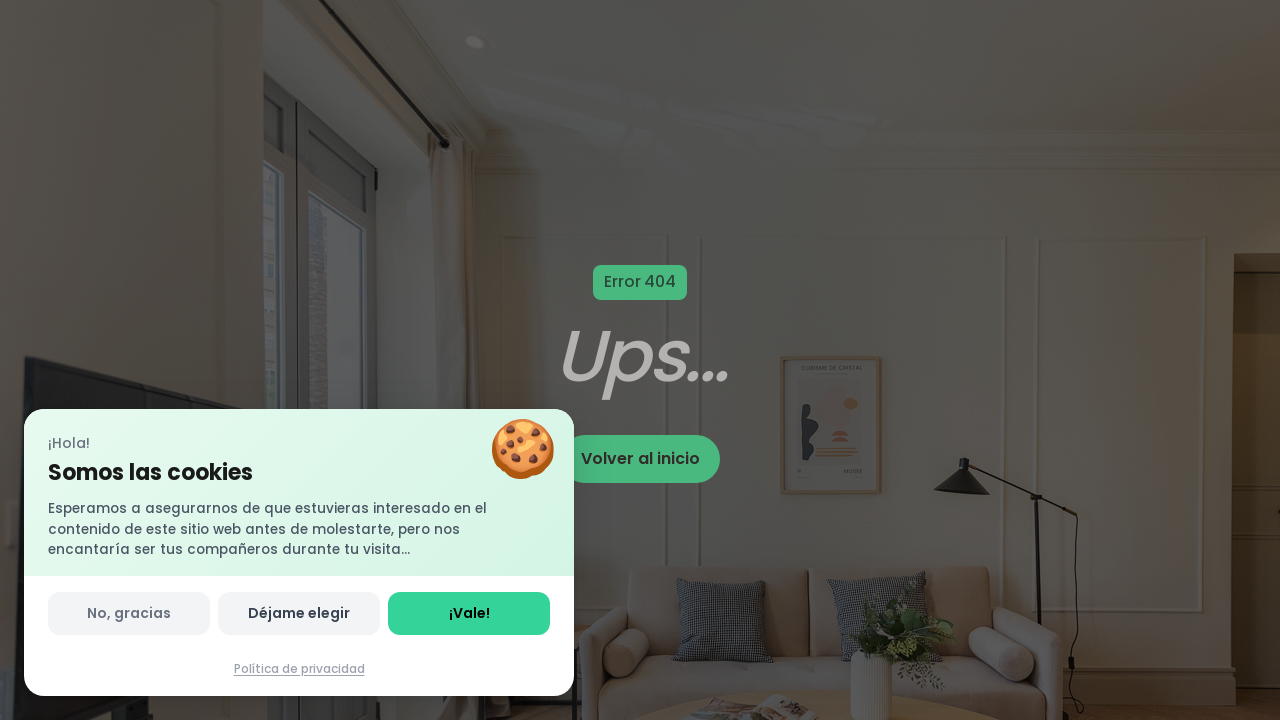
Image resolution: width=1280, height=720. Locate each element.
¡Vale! (469, 613)
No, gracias (129, 613)
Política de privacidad (299, 668)
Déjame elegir (299, 613)
